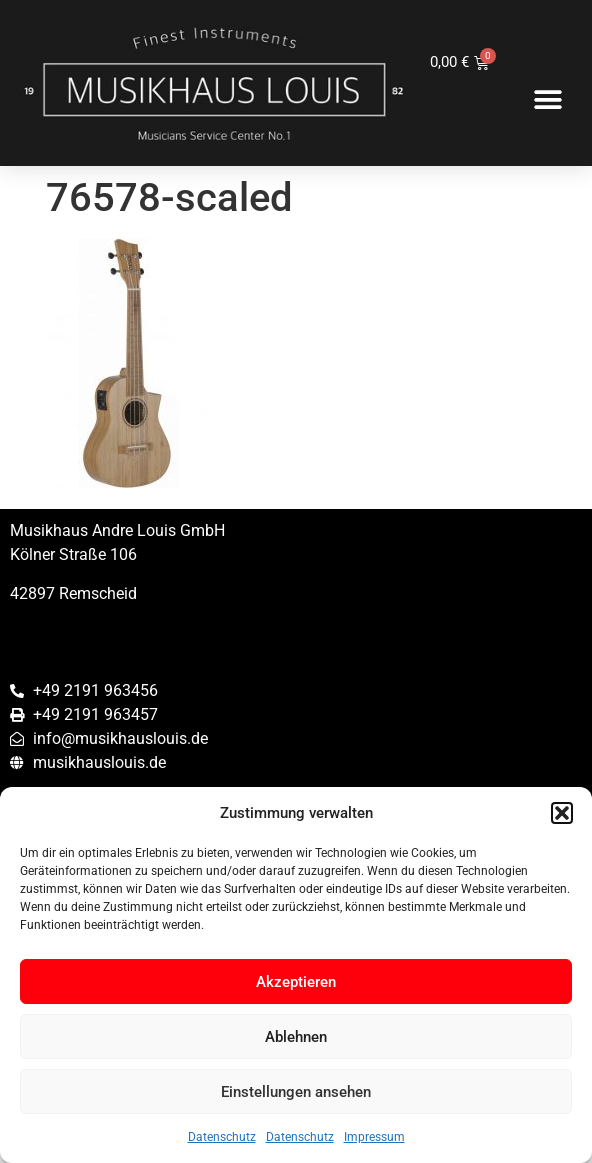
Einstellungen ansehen (296, 1092)
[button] (562, 813)
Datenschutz (222, 1137)
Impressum (374, 1137)
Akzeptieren (296, 982)
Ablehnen (296, 1037)
